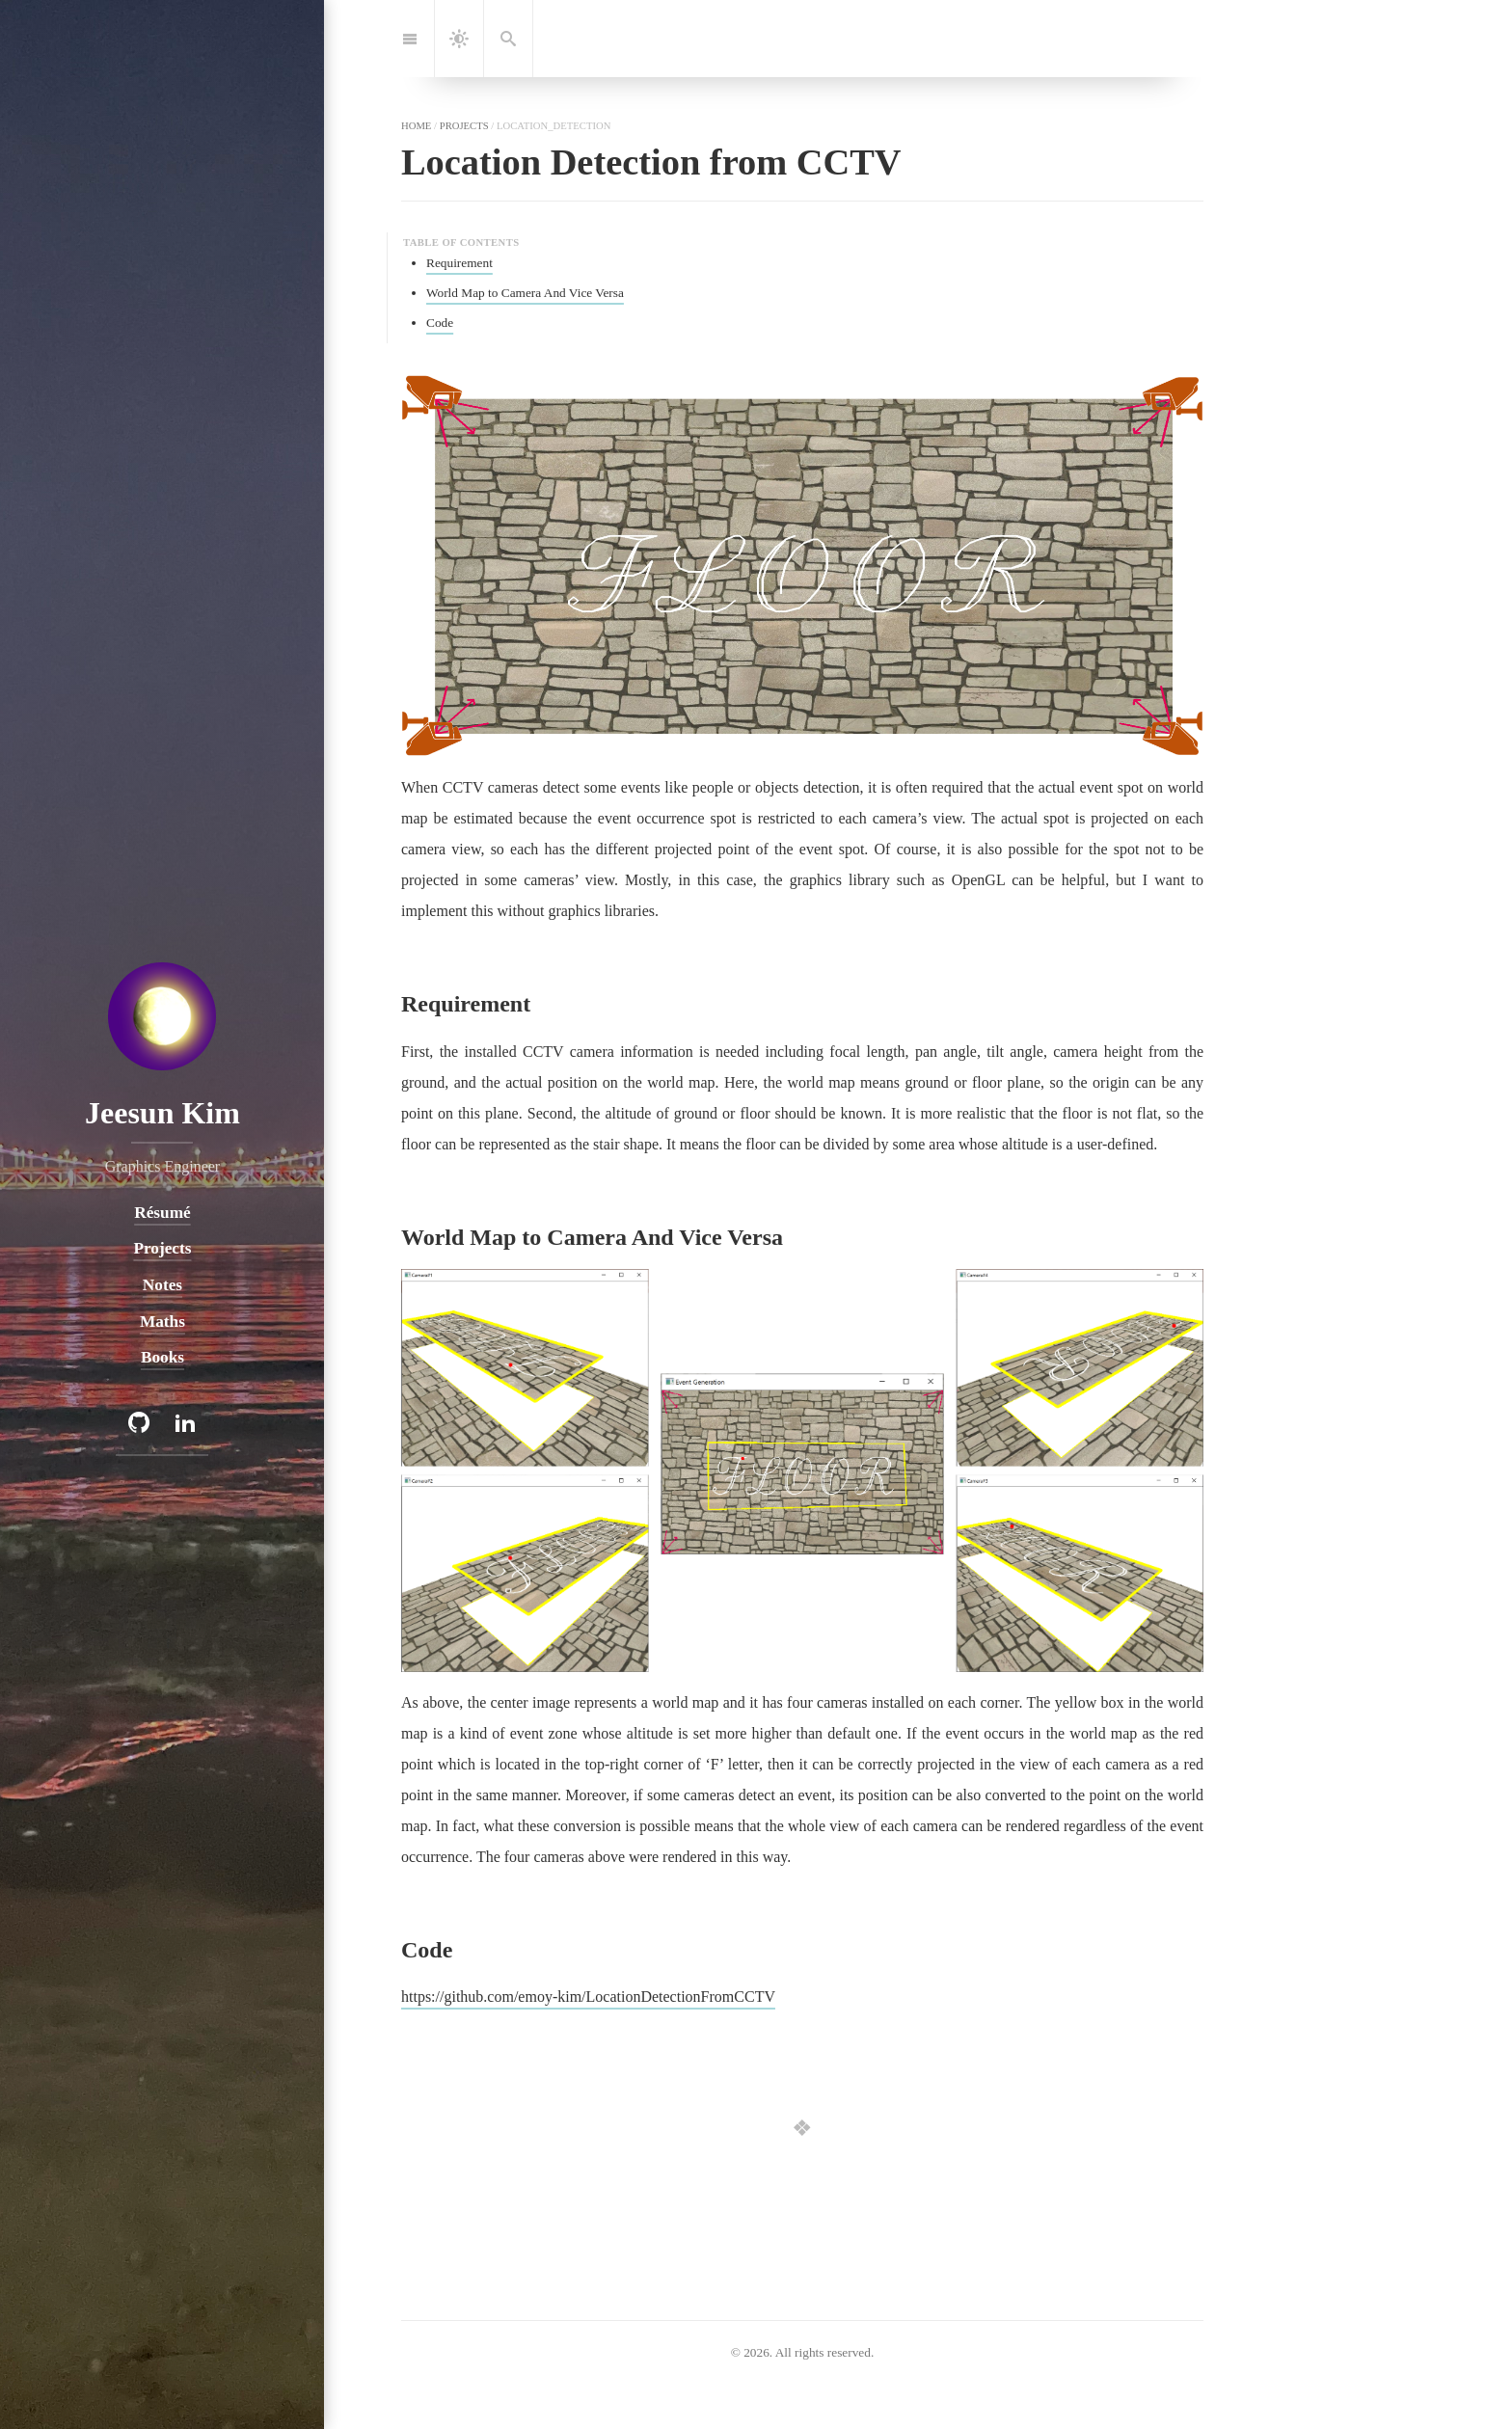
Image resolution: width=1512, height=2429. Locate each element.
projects (464, 125)
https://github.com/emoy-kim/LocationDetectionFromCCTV (588, 1996)
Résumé (162, 1212)
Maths (161, 1321)
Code (439, 322)
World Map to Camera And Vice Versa (525, 292)
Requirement (459, 263)
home (416, 125)
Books (161, 1357)
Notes (161, 1285)
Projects (162, 1248)
